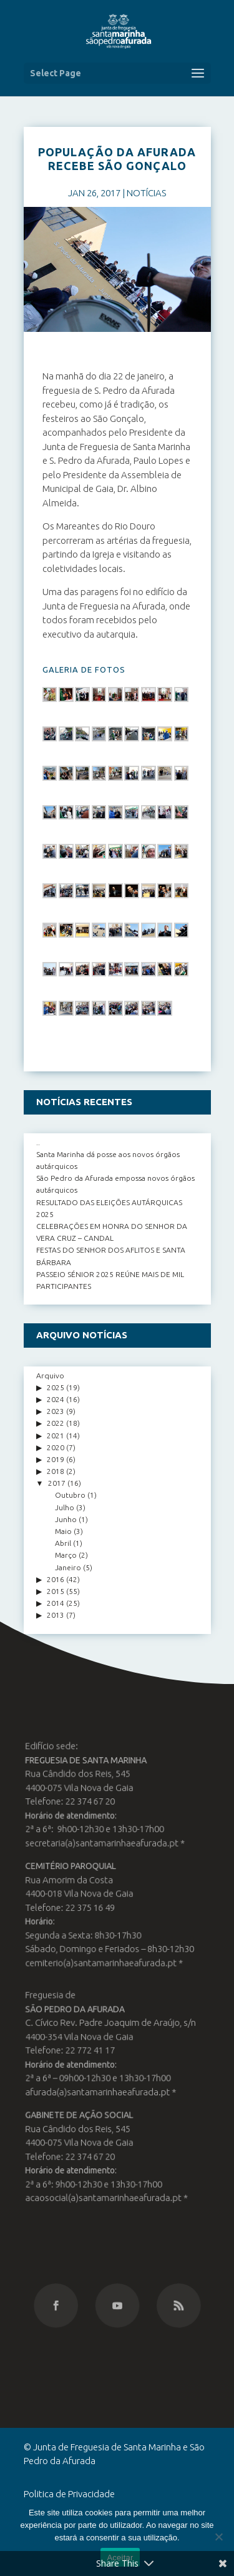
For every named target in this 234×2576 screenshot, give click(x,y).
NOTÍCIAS (146, 193)
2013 (55, 1615)
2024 (55, 1399)
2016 (55, 1579)
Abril (63, 1543)
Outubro (70, 1495)
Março (66, 1555)
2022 (55, 1423)
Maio (63, 1531)
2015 (55, 1591)
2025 (55, 1387)
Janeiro (68, 1567)
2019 (55, 1459)
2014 (55, 1603)
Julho (64, 1507)
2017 (57, 1483)
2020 (55, 1447)
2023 (55, 1411)
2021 (55, 1435)
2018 (55, 1471)
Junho (66, 1519)
